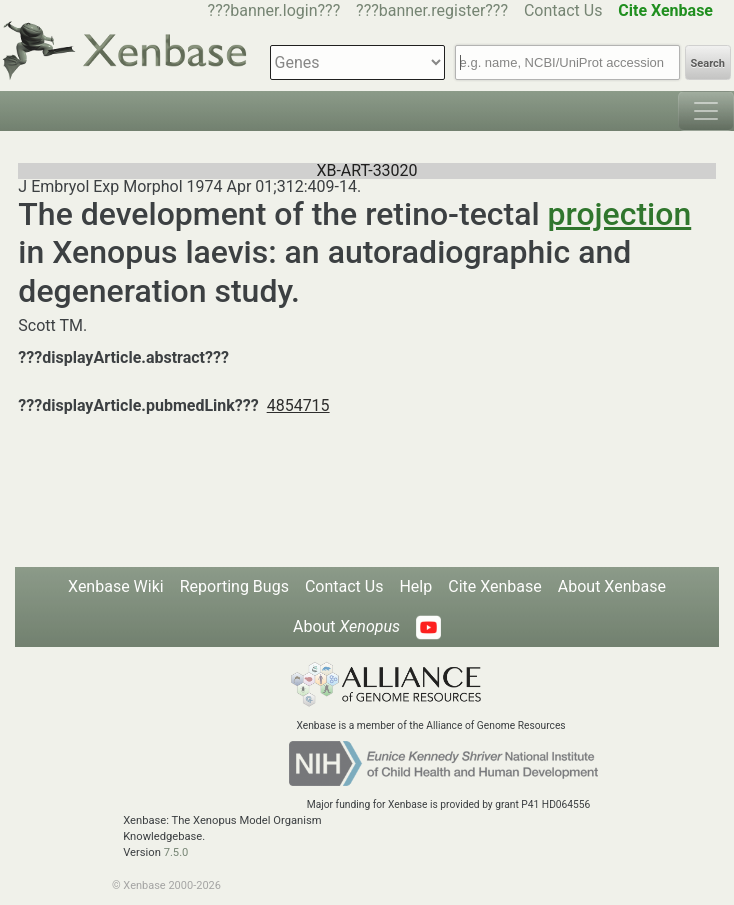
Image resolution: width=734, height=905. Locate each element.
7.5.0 (176, 852)
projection (620, 214)
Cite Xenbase (495, 586)
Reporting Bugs (234, 586)
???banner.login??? (274, 10)
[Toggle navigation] (706, 111)
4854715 (298, 405)
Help (415, 586)
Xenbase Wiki (116, 586)
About (346, 626)
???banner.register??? (432, 10)
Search (708, 63)
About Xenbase (612, 586)
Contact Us (563, 10)
